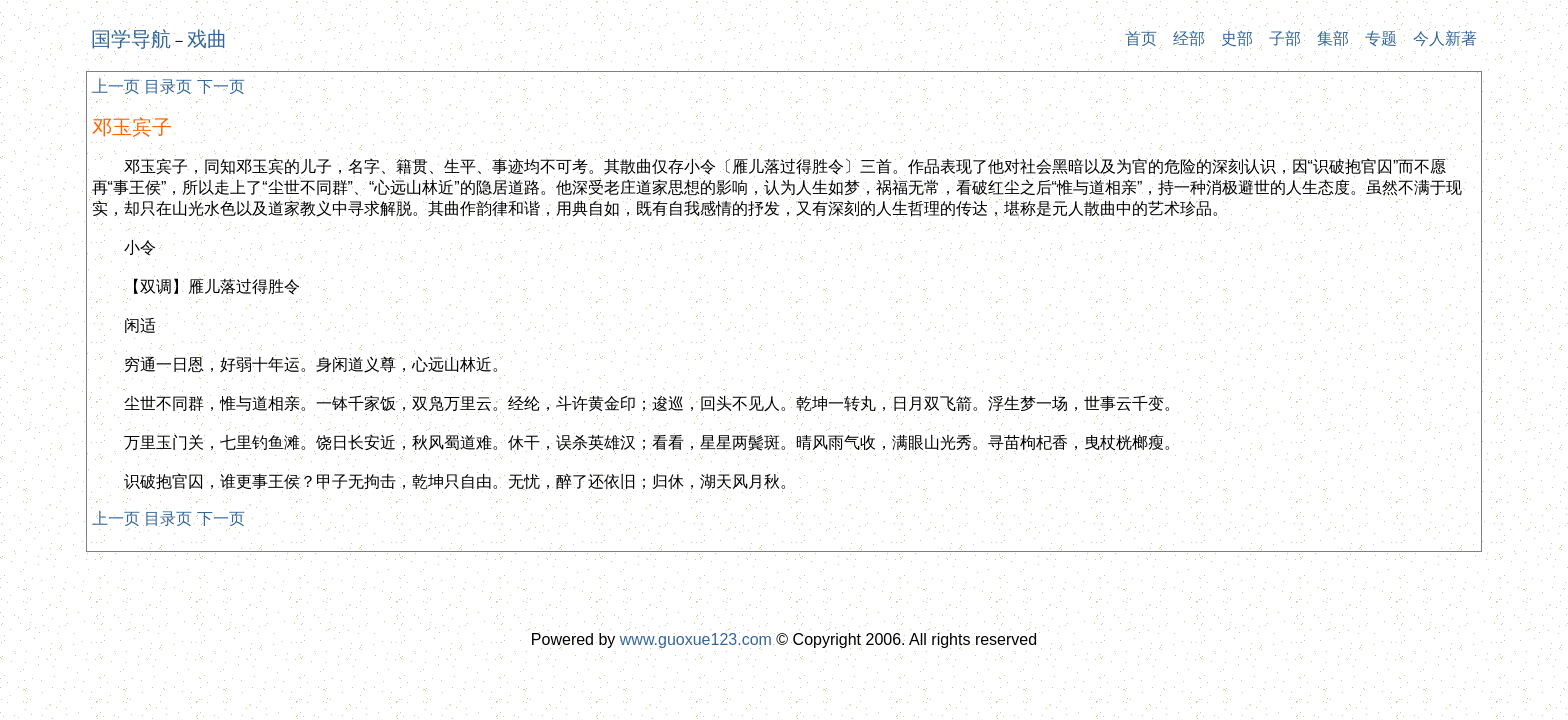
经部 (1189, 38)
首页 (1141, 38)
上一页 (116, 86)
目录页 (168, 86)
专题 (1381, 38)
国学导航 (131, 39)
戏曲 (207, 39)
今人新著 (1445, 38)
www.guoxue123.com (696, 639)
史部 (1237, 38)
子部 (1285, 38)
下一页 (221, 86)
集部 (1333, 38)
